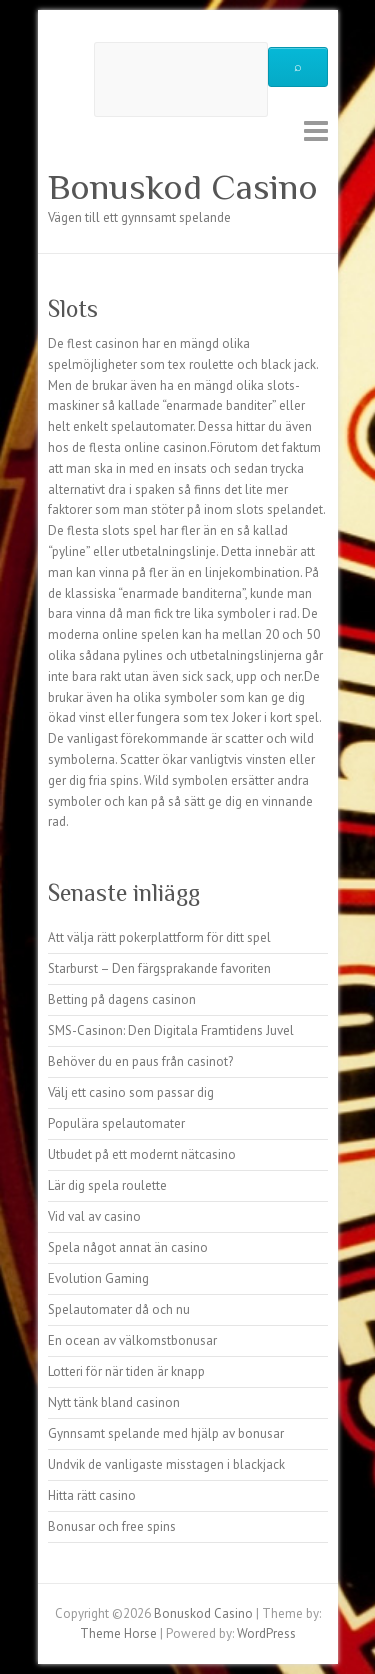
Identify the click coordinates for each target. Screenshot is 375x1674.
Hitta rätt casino (92, 1495)
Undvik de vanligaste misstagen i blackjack (166, 1464)
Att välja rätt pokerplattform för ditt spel (159, 937)
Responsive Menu (316, 130)
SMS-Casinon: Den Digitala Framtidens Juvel (171, 1030)
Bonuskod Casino (183, 187)
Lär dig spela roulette (107, 1185)
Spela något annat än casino (128, 1247)
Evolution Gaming (98, 1278)
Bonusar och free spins (112, 1526)
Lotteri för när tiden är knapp (126, 1371)
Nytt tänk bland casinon (114, 1402)
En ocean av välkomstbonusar (132, 1340)
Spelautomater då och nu (119, 1309)
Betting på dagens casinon (122, 999)
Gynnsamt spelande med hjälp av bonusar (166, 1433)
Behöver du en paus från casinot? (140, 1061)
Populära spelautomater (116, 1123)
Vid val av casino (94, 1216)
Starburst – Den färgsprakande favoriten (159, 968)
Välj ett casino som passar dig (131, 1092)
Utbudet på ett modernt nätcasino (142, 1154)
